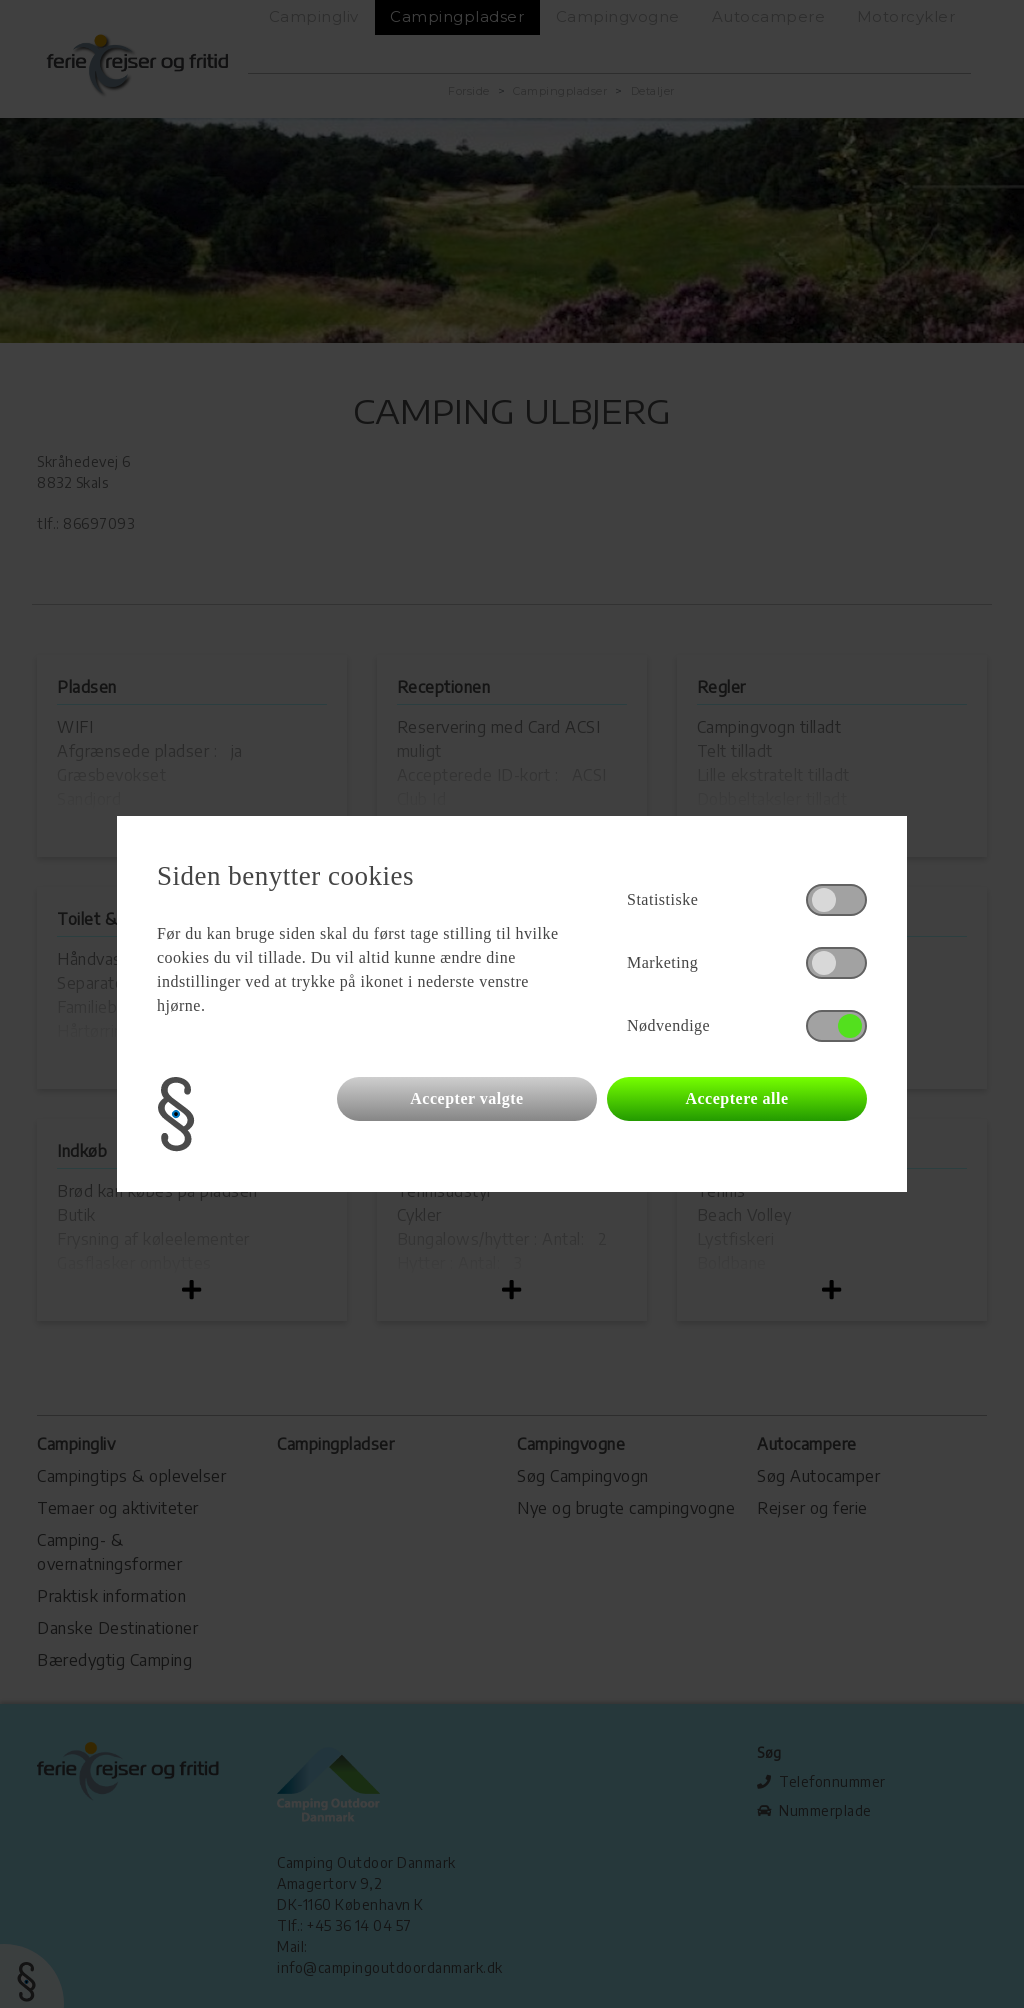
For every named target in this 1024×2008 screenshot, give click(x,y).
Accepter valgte (466, 1098)
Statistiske (662, 899)
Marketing (662, 962)
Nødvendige (668, 1025)
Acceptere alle (736, 1098)
